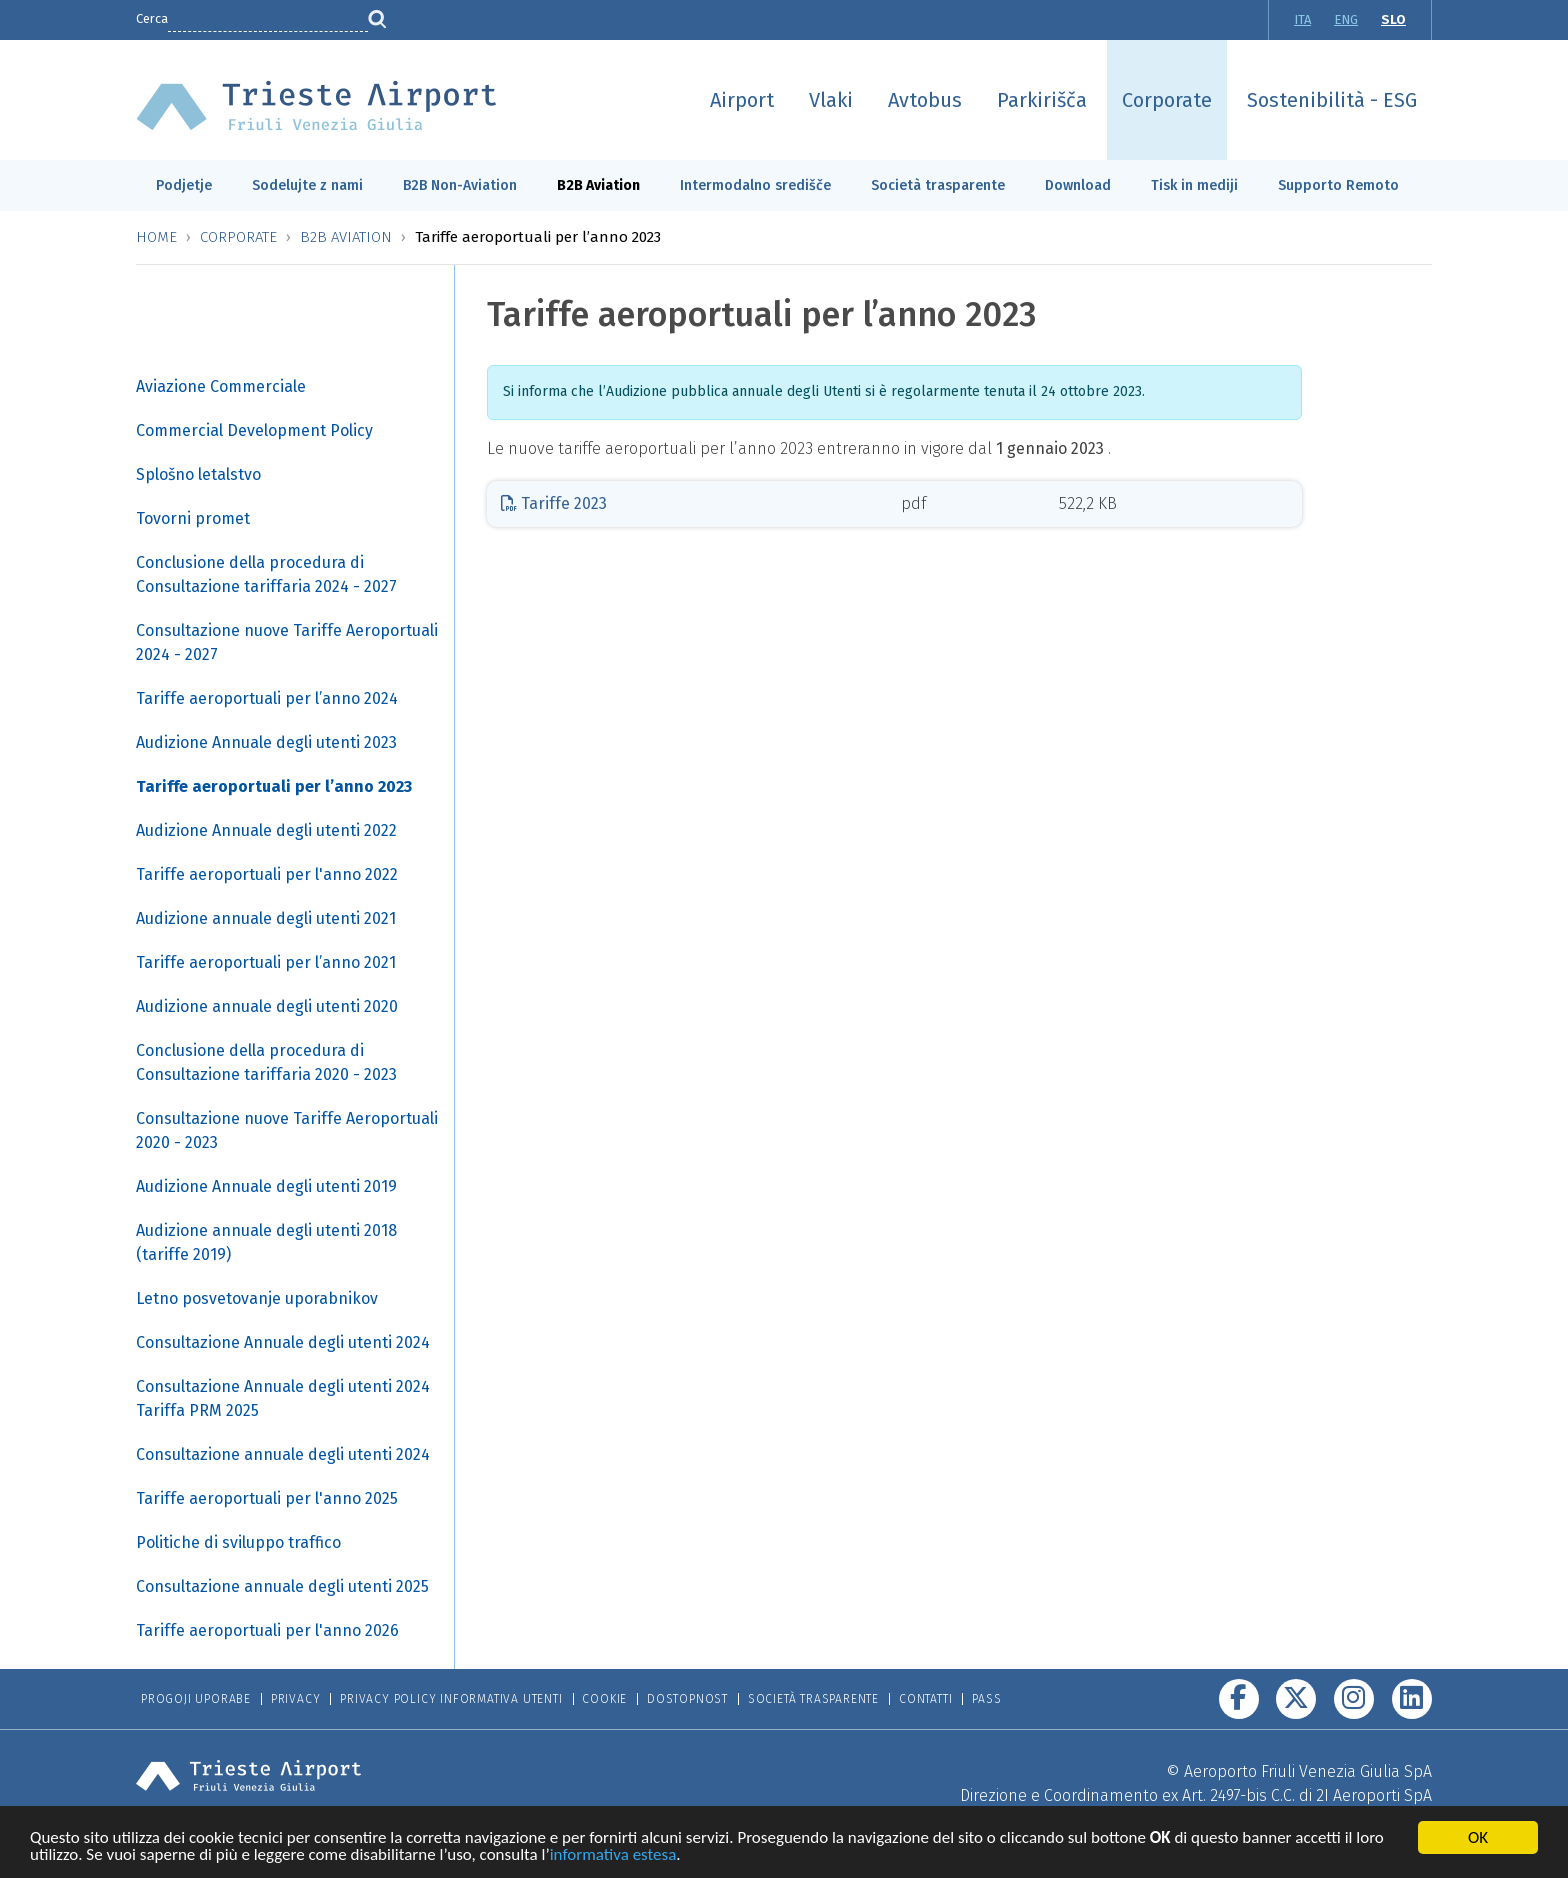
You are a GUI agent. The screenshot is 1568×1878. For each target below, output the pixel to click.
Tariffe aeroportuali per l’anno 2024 (267, 698)
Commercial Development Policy (254, 430)
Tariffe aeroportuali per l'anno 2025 (267, 1498)
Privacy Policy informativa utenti (451, 1699)
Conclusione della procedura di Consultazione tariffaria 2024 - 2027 (266, 574)
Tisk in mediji (1194, 185)
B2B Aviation (598, 185)
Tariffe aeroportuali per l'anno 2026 (267, 1630)
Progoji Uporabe (196, 1699)
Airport (742, 100)
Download (1078, 185)
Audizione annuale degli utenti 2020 (267, 1006)
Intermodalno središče (755, 185)
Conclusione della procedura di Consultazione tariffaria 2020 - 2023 (266, 1062)
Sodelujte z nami (307, 185)
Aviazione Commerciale (221, 386)
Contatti (925, 1699)
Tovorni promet (193, 518)
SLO (1393, 19)
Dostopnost (687, 1699)
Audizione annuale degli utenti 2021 (266, 918)
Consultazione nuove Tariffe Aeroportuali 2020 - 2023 (287, 1130)
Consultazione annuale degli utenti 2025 (282, 1586)
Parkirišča (1042, 100)
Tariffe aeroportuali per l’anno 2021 (266, 962)
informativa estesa (613, 1856)
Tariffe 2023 (554, 503)
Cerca (152, 18)
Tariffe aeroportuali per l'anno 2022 (267, 874)
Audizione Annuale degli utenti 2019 (266, 1186)
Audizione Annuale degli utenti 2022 (266, 830)
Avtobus (925, 100)
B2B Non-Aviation (460, 185)
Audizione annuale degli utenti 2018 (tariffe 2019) (266, 1242)
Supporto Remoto (1338, 185)
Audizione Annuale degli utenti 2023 (266, 742)
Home (156, 237)
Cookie (604, 1699)
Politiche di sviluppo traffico (238, 1542)
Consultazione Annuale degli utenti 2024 (283, 1342)
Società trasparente (938, 185)
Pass (986, 1699)
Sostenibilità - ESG (1332, 100)
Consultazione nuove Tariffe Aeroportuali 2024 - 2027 (287, 642)
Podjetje (184, 185)
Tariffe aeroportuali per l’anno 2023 (274, 786)
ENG (1346, 19)
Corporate (1167, 100)
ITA (1302, 19)
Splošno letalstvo (198, 474)
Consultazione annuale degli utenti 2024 (283, 1454)
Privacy (296, 1699)
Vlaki (831, 100)
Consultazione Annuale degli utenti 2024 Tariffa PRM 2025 (283, 1398)
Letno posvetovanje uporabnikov (257, 1298)
